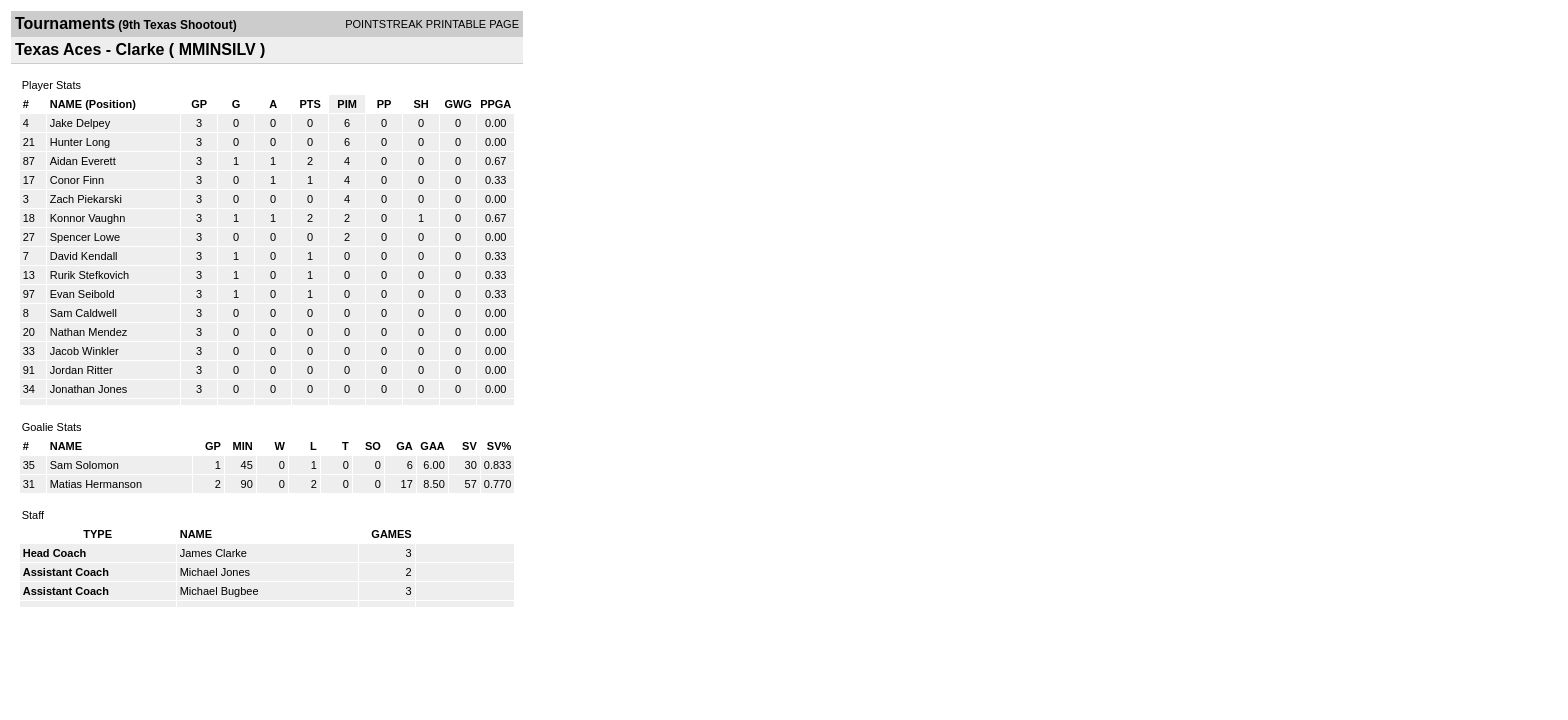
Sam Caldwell (83, 313)
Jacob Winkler (84, 351)
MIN (243, 446)
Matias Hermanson (96, 484)
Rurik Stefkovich (89, 275)
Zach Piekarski (86, 199)
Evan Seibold (82, 294)
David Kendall (84, 256)
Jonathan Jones (89, 389)
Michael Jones (215, 572)
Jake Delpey (80, 123)
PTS (309, 104)
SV (469, 446)
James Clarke (213, 553)
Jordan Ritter (81, 370)
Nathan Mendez (89, 332)
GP (199, 104)
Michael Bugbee (219, 591)
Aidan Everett (83, 161)
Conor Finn (77, 180)
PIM (347, 104)
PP (384, 104)
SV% (499, 446)
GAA (432, 446)
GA (404, 446)
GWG (458, 104)
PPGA (495, 104)
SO (373, 446)
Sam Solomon (84, 465)
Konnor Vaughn (88, 218)
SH (420, 104)
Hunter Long (80, 142)
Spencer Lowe (85, 237)
